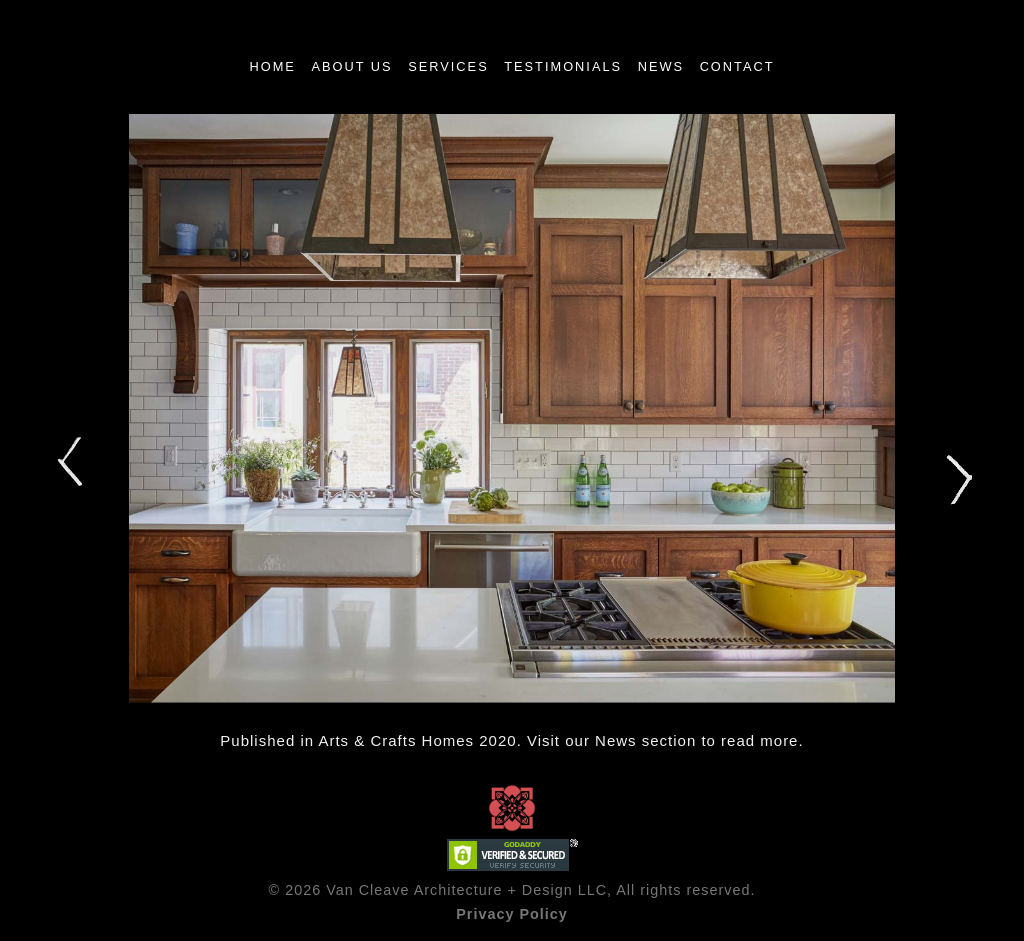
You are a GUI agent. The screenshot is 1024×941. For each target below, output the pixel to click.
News (661, 66)
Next (957, 481)
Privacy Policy (512, 914)
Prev (67, 461)
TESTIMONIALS (563, 66)
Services (448, 66)
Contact (737, 66)
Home (272, 66)
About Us (351, 66)
